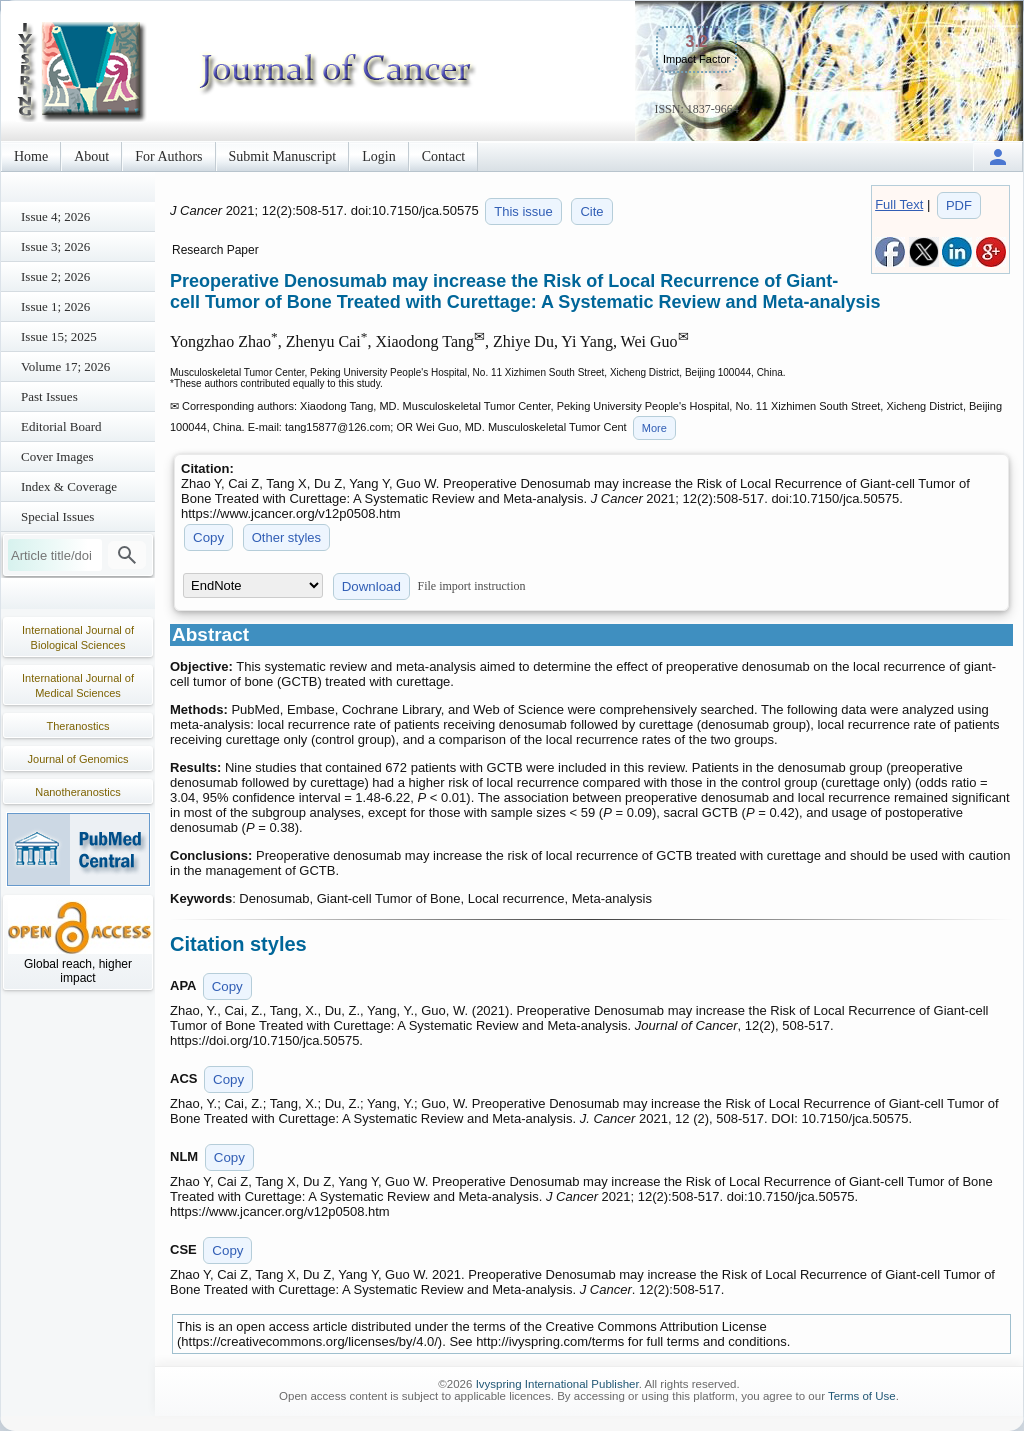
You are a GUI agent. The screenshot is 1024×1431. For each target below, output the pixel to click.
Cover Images (57, 456)
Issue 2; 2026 (55, 276)
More (654, 428)
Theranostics (78, 726)
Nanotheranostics (78, 792)
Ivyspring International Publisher (557, 1384)
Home (31, 156)
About (91, 156)
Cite (591, 211)
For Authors (168, 156)
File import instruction (472, 586)
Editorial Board (61, 426)
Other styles (286, 537)
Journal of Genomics (78, 759)
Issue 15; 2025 (59, 336)
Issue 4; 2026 (55, 216)
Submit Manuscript (283, 156)
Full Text (899, 204)
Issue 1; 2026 (55, 306)
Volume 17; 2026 (65, 366)
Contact (444, 156)
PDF (959, 205)
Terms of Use (862, 1396)
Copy (208, 537)
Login (378, 156)
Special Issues (57, 516)
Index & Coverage (69, 486)
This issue (523, 211)
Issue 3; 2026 (55, 246)
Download (371, 586)
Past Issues (49, 396)
